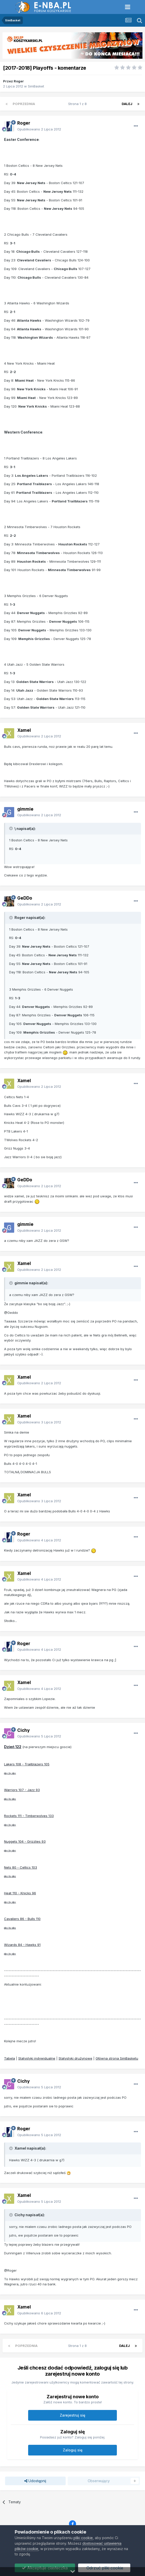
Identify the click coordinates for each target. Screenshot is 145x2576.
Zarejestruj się (72, 2415)
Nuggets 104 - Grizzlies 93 (25, 1841)
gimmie (25, 809)
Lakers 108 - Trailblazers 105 (26, 1764)
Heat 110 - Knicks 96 (20, 1893)
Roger (19, 81)
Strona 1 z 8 (78, 104)
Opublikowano (39, 129)
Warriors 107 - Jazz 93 (22, 1790)
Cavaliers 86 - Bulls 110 (22, 1919)
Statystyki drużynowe (75, 2058)
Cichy (23, 1730)
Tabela (9, 2058)
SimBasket (36, 86)
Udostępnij (35, 2481)
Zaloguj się (72, 2450)
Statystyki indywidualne (36, 2058)
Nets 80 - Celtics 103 (20, 1867)
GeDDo (24, 898)
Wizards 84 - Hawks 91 (22, 1945)
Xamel (24, 730)
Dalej (127, 104)
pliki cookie (83, 2538)
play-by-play (10, 1773)
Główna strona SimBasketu (117, 2058)
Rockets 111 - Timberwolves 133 (29, 1816)
